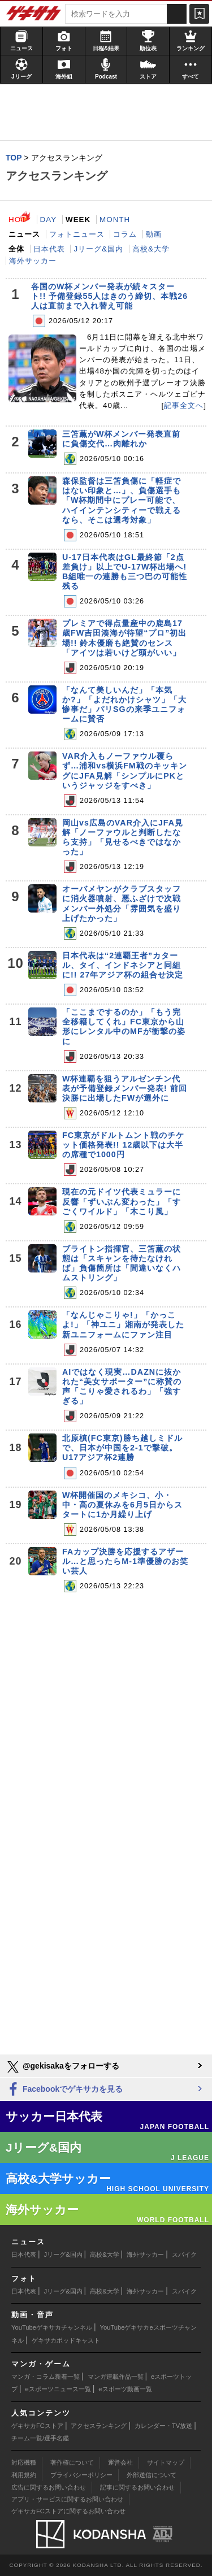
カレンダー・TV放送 (163, 2425)
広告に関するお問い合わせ (48, 2487)
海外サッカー (33, 261)
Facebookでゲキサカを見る (64, 2090)
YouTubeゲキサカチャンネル (51, 2327)
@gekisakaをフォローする (62, 2067)
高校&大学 (151, 249)
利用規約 (23, 2474)
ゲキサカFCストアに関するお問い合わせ (68, 2511)
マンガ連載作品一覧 (116, 2376)
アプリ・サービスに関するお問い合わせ (67, 2499)
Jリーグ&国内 (98, 249)
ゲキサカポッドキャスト (66, 2340)
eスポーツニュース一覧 (58, 2389)
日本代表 (49, 249)
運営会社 (120, 2462)
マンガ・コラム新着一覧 (45, 2376)
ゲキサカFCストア (37, 2425)
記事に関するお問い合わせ (137, 2487)
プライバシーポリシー (81, 2474)
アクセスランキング (99, 2425)
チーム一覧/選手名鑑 (40, 2438)
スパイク (184, 2254)
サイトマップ (165, 2462)
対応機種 (23, 2462)
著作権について (72, 2462)
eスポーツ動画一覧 (125, 2389)
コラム (125, 234)
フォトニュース (77, 234)
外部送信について (151, 2474)
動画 (154, 234)
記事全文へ (184, 405)
